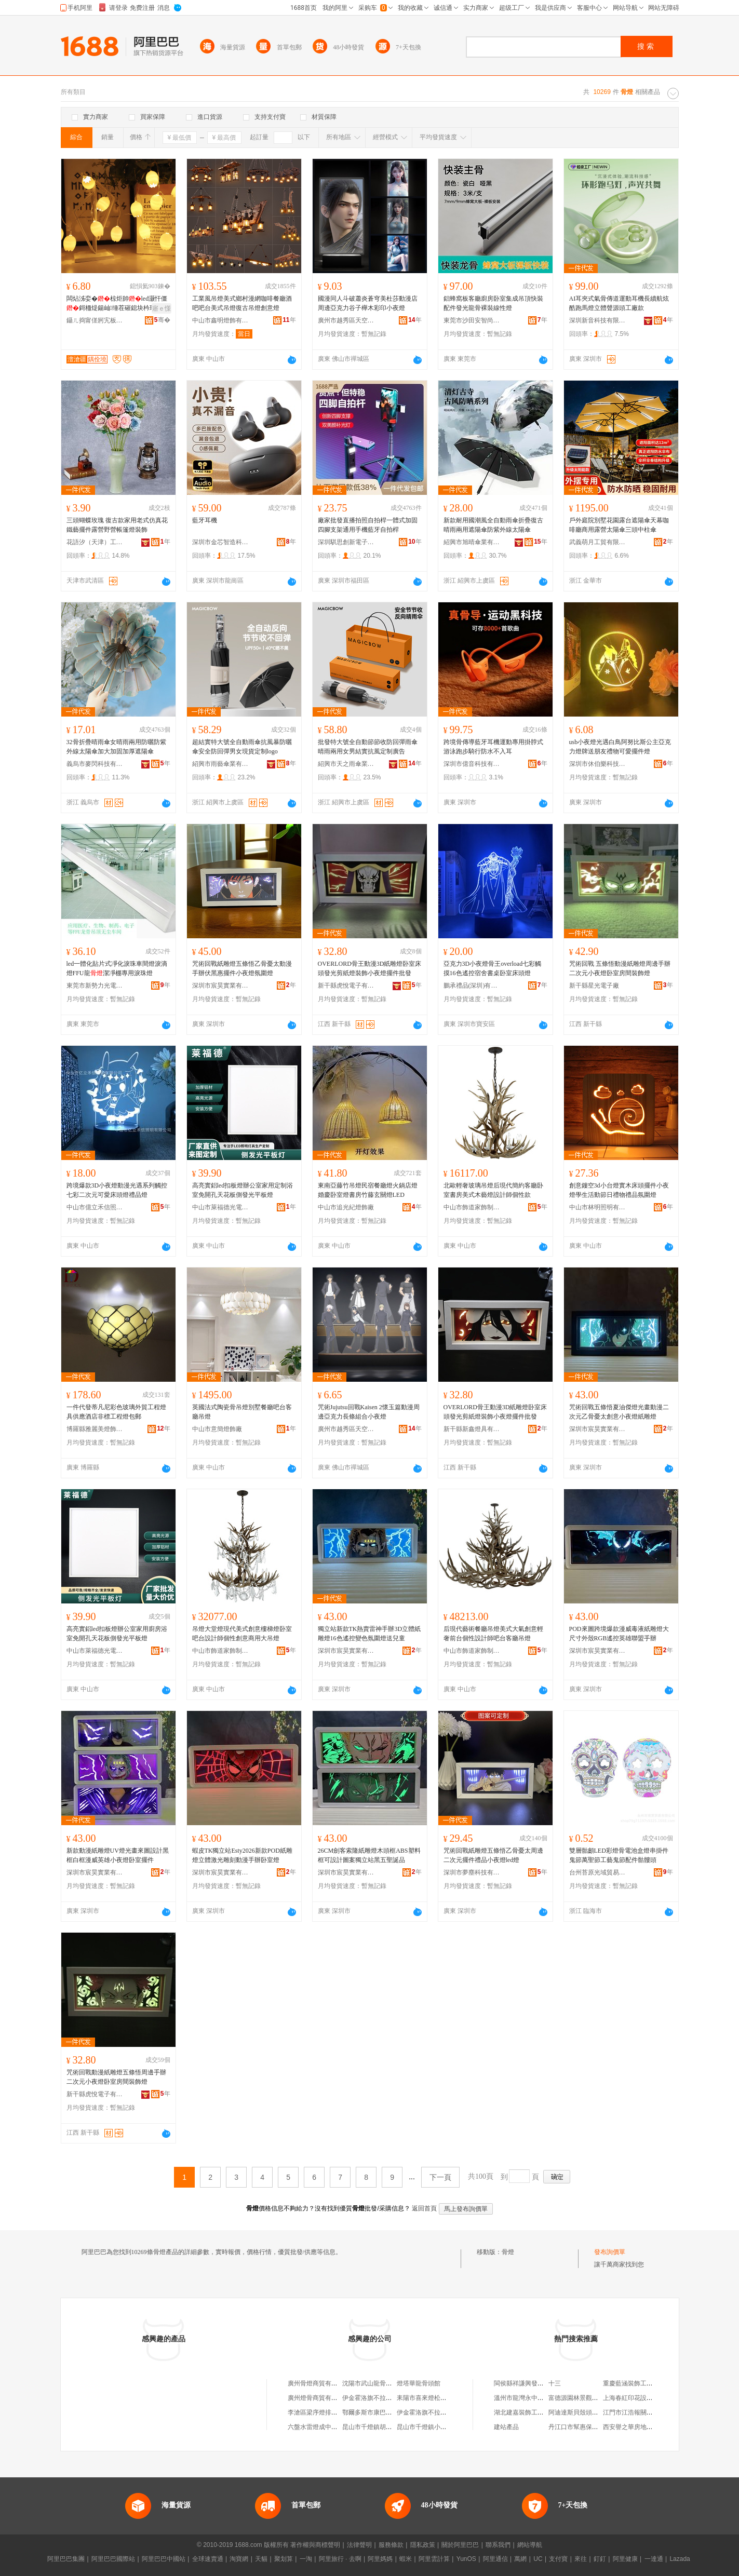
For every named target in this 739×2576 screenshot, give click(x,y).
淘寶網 (239, 2558)
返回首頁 (424, 2208)
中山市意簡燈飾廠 (217, 1429)
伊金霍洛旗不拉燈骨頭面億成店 (440, 2412)
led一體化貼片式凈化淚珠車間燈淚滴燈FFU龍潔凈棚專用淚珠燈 (117, 968)
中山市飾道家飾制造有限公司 (472, 1207)
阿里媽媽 (380, 2558)
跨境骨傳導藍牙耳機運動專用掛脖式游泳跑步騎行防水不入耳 (493, 746)
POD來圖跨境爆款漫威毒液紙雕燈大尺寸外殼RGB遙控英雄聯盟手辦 (619, 1633)
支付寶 (558, 2558)
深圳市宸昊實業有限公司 (220, 985)
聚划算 (283, 2558)
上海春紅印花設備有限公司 (640, 2398)
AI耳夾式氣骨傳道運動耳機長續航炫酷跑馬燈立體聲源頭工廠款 (619, 303)
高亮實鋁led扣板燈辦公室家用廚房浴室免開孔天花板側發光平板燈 (117, 1633)
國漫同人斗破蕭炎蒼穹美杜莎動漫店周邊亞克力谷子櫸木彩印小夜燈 (368, 303)
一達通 (653, 2558)
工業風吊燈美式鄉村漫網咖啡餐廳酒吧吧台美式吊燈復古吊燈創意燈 (242, 303)
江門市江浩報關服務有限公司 (643, 2412)
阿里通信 (495, 2558)
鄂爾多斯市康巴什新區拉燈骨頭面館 (392, 2412)
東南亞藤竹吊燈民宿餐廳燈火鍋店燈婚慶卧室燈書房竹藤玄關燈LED (368, 1190)
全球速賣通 (207, 2558)
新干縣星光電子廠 (594, 985)
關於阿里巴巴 (460, 2544)
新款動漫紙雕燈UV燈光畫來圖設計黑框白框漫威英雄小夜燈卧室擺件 (117, 1855)
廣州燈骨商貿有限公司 (319, 2398)
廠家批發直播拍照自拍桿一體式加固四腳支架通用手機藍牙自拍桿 (368, 525)
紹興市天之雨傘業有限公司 (346, 763)
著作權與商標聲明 (315, 2544)
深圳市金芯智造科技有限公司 (220, 542)
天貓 (261, 2558)
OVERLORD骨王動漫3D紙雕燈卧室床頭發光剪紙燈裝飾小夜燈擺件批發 (370, 968)
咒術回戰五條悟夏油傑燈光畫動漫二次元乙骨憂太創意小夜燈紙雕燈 (619, 1412)
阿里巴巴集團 (66, 2558)
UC (537, 2558)
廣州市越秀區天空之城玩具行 (346, 320)
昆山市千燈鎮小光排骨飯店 (434, 2427)
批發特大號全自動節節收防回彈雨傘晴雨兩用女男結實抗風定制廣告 (368, 746)
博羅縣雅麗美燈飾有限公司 (95, 1429)
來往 (580, 2558)
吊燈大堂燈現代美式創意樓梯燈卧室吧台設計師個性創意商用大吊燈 (242, 1633)
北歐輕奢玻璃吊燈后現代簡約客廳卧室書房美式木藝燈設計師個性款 (493, 1190)
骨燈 (508, 2252)
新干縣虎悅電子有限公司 (346, 985)
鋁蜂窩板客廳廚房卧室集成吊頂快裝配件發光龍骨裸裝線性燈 (493, 303)
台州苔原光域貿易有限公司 (597, 1872)
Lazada (679, 2558)
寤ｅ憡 (161, 308)
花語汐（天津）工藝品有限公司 (95, 542)
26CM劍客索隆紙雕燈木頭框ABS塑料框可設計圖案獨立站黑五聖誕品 (369, 1855)
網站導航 (529, 2544)
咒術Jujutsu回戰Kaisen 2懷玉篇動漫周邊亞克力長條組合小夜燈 (369, 1412)
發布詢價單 (609, 2252)
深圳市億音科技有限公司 (472, 763)
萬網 (520, 2558)
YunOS (466, 2558)
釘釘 (600, 2558)
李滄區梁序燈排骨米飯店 (322, 2412)
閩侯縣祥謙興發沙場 (522, 2383)
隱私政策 (422, 2544)
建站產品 (506, 2427)
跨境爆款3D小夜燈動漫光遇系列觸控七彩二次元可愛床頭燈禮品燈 (117, 1190)
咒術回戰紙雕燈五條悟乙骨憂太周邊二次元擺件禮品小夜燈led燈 (493, 1855)
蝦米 (405, 2558)
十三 (554, 2383)
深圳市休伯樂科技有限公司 (597, 763)
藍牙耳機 (204, 520)
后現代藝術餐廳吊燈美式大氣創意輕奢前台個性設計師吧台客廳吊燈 (493, 1633)
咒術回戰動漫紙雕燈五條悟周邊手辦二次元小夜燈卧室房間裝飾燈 (116, 2077)
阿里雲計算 (434, 2558)
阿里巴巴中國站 (163, 2558)
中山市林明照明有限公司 (597, 1207)
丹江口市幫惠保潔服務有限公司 (592, 2427)
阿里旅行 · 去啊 (340, 2558)
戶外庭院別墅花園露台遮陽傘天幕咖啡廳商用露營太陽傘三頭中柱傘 (619, 525)
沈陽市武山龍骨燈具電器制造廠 (385, 2383)
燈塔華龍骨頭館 (418, 2383)
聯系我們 (498, 2544)
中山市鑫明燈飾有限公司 (220, 320)
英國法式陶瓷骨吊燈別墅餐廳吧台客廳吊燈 (242, 1412)
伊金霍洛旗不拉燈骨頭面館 (379, 2398)
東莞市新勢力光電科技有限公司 (95, 985)
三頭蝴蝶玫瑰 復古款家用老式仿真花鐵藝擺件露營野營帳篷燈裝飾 (117, 525)
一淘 (306, 2558)
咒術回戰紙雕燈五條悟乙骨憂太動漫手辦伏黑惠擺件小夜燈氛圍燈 (242, 968)
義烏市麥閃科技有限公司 (95, 763)
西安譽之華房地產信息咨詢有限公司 (653, 2427)
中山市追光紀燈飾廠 (346, 1207)
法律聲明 (359, 2544)
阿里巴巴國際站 (113, 2558)
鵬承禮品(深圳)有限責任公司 (472, 985)
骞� (162, 319)
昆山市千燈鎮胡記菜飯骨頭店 (382, 2427)
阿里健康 (625, 2558)
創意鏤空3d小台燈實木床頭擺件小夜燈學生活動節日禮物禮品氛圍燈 (619, 1190)
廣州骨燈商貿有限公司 (319, 2383)
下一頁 (440, 2177)
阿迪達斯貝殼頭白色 (576, 2412)
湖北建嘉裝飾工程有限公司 (531, 2412)
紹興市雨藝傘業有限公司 (220, 763)
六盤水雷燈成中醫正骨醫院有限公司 (337, 2427)
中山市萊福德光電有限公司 (220, 1207)
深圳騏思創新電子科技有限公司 (346, 542)
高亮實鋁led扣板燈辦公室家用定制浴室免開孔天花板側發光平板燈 (242, 1190)
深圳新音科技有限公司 (597, 320)
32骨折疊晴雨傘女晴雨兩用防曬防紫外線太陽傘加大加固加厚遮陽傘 (116, 746)
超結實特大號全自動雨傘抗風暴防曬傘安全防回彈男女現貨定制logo (242, 746)
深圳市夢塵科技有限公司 (472, 1872)
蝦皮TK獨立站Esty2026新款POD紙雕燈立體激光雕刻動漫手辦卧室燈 (242, 1855)
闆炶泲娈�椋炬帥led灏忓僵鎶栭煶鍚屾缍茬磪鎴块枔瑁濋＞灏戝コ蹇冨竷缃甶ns (117, 304)
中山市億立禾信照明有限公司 (95, 1207)
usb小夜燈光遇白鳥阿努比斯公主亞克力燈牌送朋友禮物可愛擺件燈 (620, 746)
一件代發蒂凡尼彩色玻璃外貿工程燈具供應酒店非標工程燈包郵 (116, 1412)
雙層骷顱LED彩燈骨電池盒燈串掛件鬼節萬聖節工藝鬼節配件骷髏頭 (618, 1855)
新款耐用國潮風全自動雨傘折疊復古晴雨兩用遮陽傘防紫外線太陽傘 (493, 525)
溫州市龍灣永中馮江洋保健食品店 (540, 2398)
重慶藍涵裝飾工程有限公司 (640, 2383)
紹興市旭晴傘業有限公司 (472, 542)
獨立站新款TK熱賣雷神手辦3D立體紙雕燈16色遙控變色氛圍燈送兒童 (369, 1633)
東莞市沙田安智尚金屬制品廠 (472, 320)
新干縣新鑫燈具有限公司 (472, 1429)
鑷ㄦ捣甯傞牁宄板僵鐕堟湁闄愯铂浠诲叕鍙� (95, 320)
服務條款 (391, 2544)
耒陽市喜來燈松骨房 (425, 2398)
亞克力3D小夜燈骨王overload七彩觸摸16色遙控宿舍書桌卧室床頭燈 (493, 968)
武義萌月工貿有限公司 (597, 542)
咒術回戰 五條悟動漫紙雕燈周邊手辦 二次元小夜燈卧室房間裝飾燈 (619, 968)
